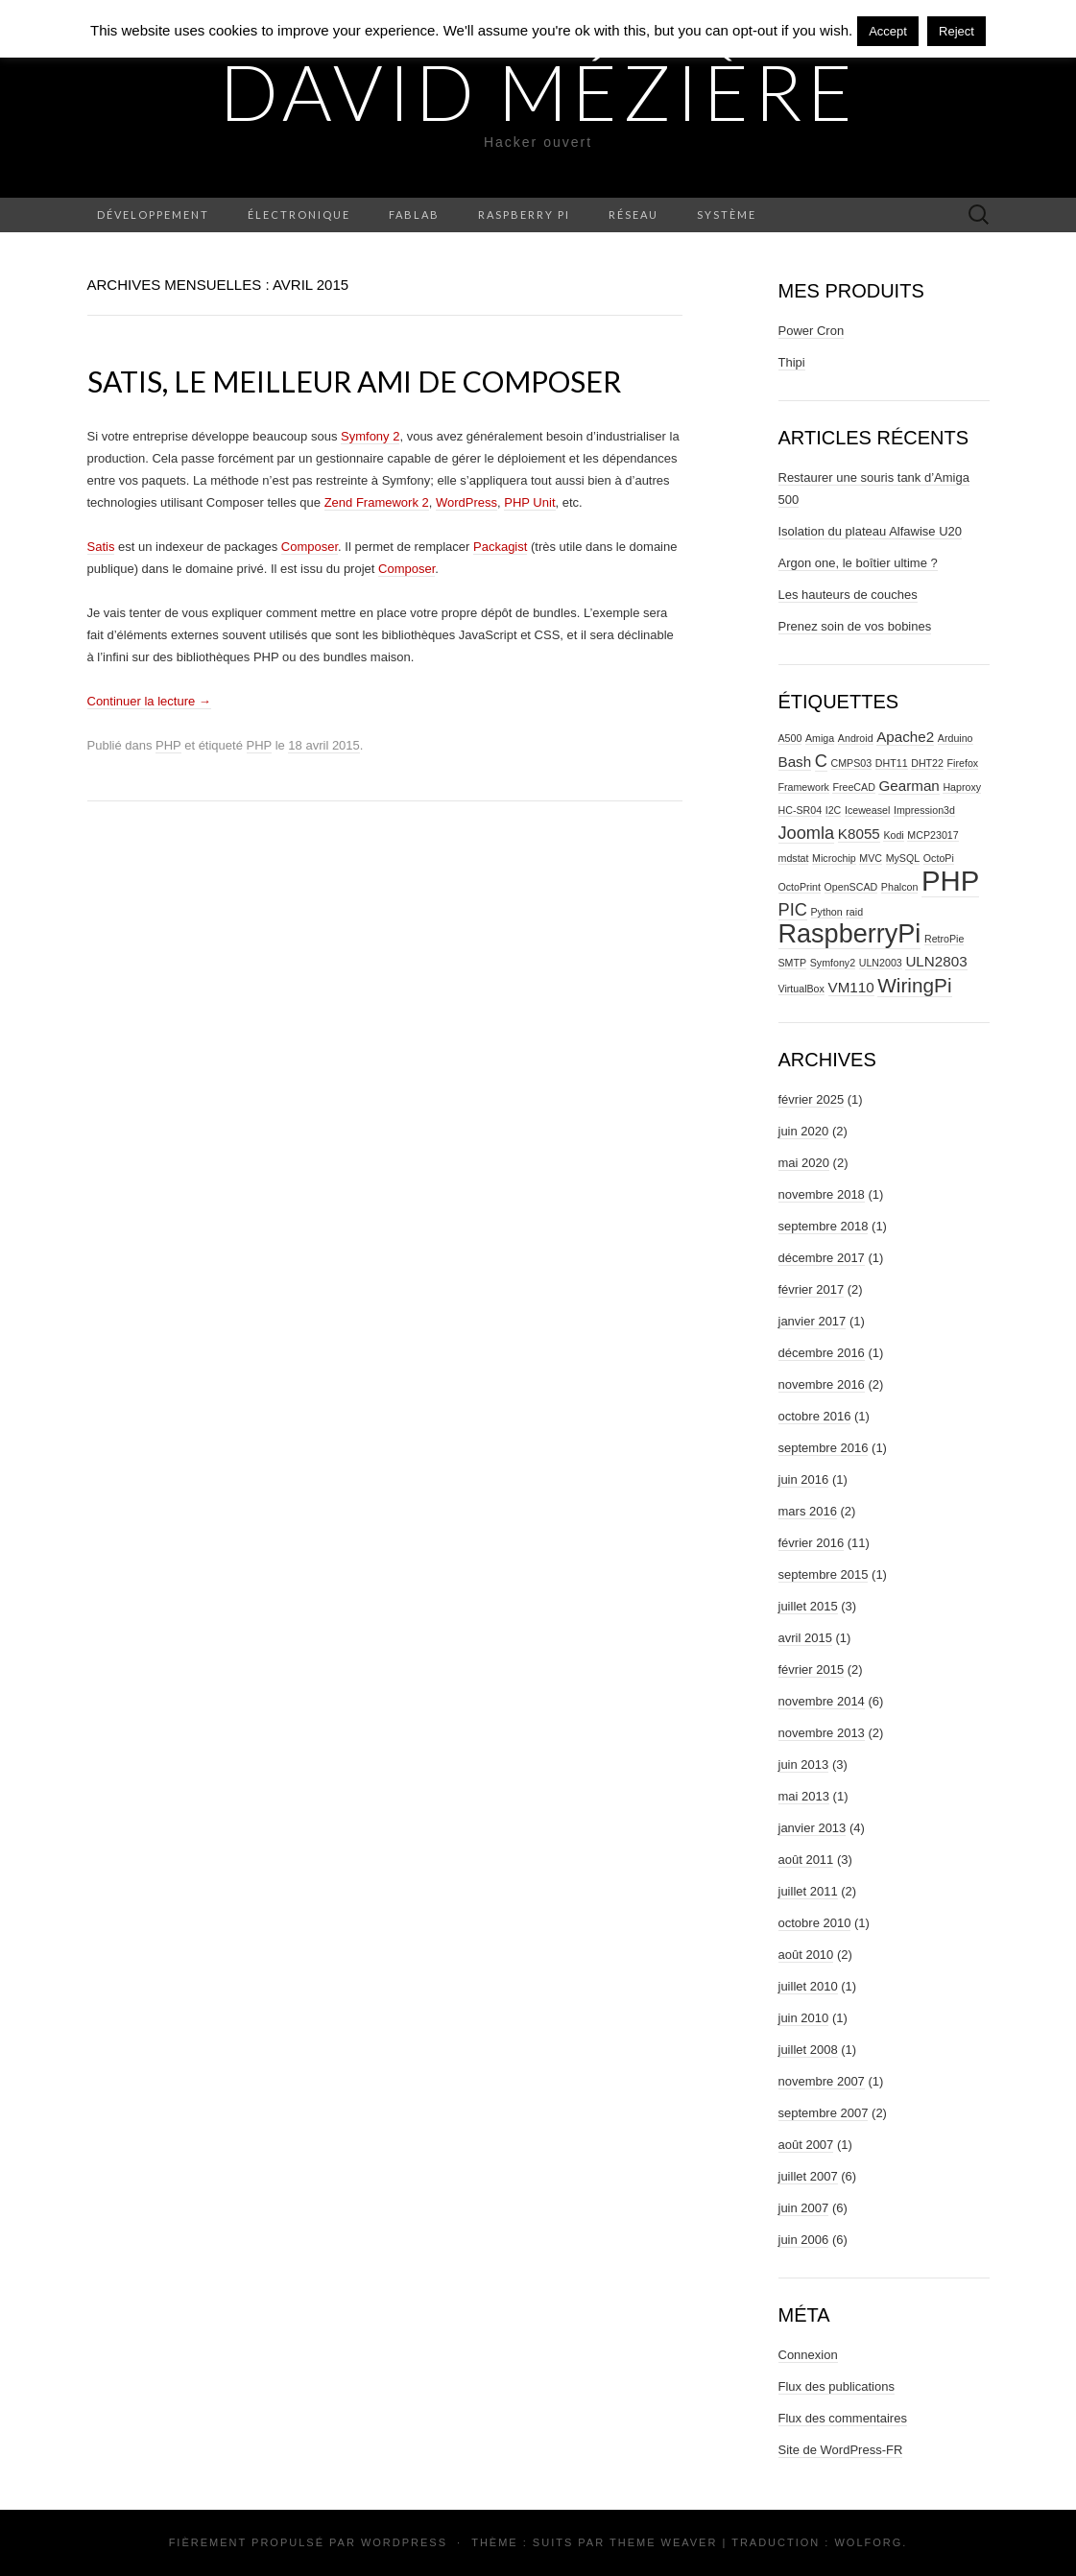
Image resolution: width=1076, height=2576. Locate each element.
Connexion (808, 2355)
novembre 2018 (821, 1194)
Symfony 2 (370, 436)
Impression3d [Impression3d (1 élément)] (924, 810)
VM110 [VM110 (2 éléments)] (851, 987)
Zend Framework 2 (376, 502)
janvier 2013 (812, 1828)
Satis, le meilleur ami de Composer (354, 381)
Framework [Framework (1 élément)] (803, 787)
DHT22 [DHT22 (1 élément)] (927, 763)
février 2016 (811, 1543)
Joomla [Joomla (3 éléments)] (806, 833)
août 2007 (806, 2144)
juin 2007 (803, 2208)
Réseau (633, 214)
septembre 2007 (823, 2113)
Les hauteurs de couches (848, 594)
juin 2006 (803, 2239)
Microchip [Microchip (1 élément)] (834, 858)
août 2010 (806, 1954)
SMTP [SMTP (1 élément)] (792, 962)
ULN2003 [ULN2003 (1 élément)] (880, 962)
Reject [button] (956, 31)
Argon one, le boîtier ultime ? (858, 563)
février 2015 (811, 1669)
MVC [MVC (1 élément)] (870, 858)
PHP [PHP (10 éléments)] (950, 880)
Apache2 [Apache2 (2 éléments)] (905, 736)
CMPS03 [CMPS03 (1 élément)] (852, 763)
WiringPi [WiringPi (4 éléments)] (914, 985)
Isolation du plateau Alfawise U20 (870, 531)
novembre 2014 (821, 1701)
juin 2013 (803, 1764)
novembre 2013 (821, 1733)
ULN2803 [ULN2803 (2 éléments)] (936, 961)
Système (726, 214)
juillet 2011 (808, 1891)
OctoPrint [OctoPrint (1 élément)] (799, 887)
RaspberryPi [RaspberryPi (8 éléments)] (849, 933)
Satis (101, 546)
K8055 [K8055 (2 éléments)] (859, 833)
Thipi (791, 362)
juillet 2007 (808, 2176)
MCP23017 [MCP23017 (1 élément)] (932, 835)
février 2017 (811, 1289)
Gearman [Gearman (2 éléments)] (908, 785)
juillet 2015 (808, 1606)
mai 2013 (803, 1796)
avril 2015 (805, 1638)
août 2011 (806, 1859)
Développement (153, 214)
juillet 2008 (808, 2049)
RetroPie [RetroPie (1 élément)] (944, 938)
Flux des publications (836, 2386)
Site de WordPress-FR (840, 2450)
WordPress (466, 502)
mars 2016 (807, 1511)
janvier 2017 (812, 1321)
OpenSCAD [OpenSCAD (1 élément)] (851, 887)
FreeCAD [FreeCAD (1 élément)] (853, 787)
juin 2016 (803, 1479)
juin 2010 (803, 2018)
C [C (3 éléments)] (821, 761)
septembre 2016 (823, 1448)
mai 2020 (803, 1163)
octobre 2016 (814, 1416)
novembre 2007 (821, 2081)
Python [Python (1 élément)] (827, 912)
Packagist (500, 546)
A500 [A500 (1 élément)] (790, 738)
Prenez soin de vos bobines (855, 626)
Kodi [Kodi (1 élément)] (893, 835)
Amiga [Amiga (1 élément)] (819, 738)
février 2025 (811, 1099)
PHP (168, 745)
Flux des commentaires (842, 2418)
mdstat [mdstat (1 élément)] (793, 858)
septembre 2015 (823, 1574)
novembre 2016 (821, 1384)
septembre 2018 (823, 1226)
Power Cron (811, 330)
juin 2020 (803, 1131)
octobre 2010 (814, 1923)
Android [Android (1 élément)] (855, 738)
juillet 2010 (808, 1986)
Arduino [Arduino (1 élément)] (955, 738)
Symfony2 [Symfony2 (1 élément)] (832, 962)
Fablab (414, 214)
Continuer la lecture (149, 701)
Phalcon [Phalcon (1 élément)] (900, 887)
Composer (309, 546)
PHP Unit (529, 502)
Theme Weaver (663, 2542)
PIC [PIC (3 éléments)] (792, 909)
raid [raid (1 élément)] (854, 912)
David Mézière (538, 91)
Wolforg (868, 2542)
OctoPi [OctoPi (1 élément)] (938, 858)
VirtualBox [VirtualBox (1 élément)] (801, 988)
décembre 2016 (821, 1353)
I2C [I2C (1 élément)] (833, 810)
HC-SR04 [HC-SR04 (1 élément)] (800, 810)
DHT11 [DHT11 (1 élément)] (891, 763)
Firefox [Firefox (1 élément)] (963, 763)
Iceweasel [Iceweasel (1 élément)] (867, 810)
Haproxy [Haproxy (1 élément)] (962, 787)
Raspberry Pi (524, 214)
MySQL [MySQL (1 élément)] (903, 858)
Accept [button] (888, 31)
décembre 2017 (821, 1258)
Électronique (299, 214)
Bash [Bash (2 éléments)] (795, 761)
